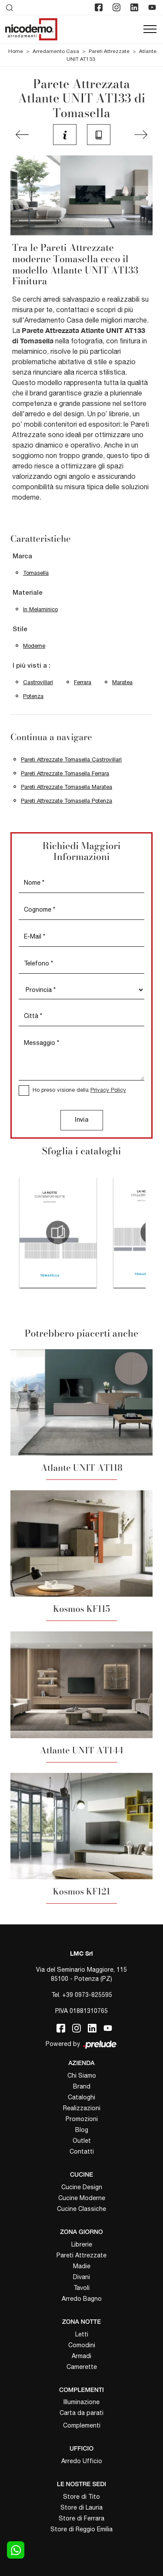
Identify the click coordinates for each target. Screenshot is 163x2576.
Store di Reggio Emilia (81, 2529)
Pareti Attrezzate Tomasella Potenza (66, 800)
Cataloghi (81, 2097)
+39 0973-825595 (87, 1994)
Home (15, 51)
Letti (81, 2334)
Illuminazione (81, 2401)
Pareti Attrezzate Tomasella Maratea (66, 787)
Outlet (82, 2140)
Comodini (81, 2345)
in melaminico (40, 609)
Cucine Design (81, 2187)
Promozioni (82, 2118)
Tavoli (81, 2287)
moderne (34, 645)
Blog (81, 2129)
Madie (81, 2266)
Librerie (81, 2244)
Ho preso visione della (79, 1090)
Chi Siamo (81, 2075)
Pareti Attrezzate (109, 51)
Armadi (81, 2355)
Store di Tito (81, 2496)
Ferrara (82, 682)
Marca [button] (22, 556)
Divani (81, 2276)
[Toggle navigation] (149, 29)
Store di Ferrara (81, 2518)
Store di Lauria (81, 2507)
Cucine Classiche (81, 2208)
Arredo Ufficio (81, 2460)
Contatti (82, 2151)
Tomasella (36, 573)
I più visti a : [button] (31, 666)
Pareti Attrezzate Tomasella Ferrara (65, 773)
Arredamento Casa (56, 51)
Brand (81, 2086)
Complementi (81, 2425)
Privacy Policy (108, 1090)
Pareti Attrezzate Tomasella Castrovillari (71, 759)
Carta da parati (81, 2412)
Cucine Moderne (81, 2197)
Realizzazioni (81, 2108)
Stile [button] (20, 629)
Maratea (122, 682)
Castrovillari (38, 682)
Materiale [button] (28, 593)
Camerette (82, 2366)
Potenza (33, 696)
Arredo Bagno (82, 2298)
